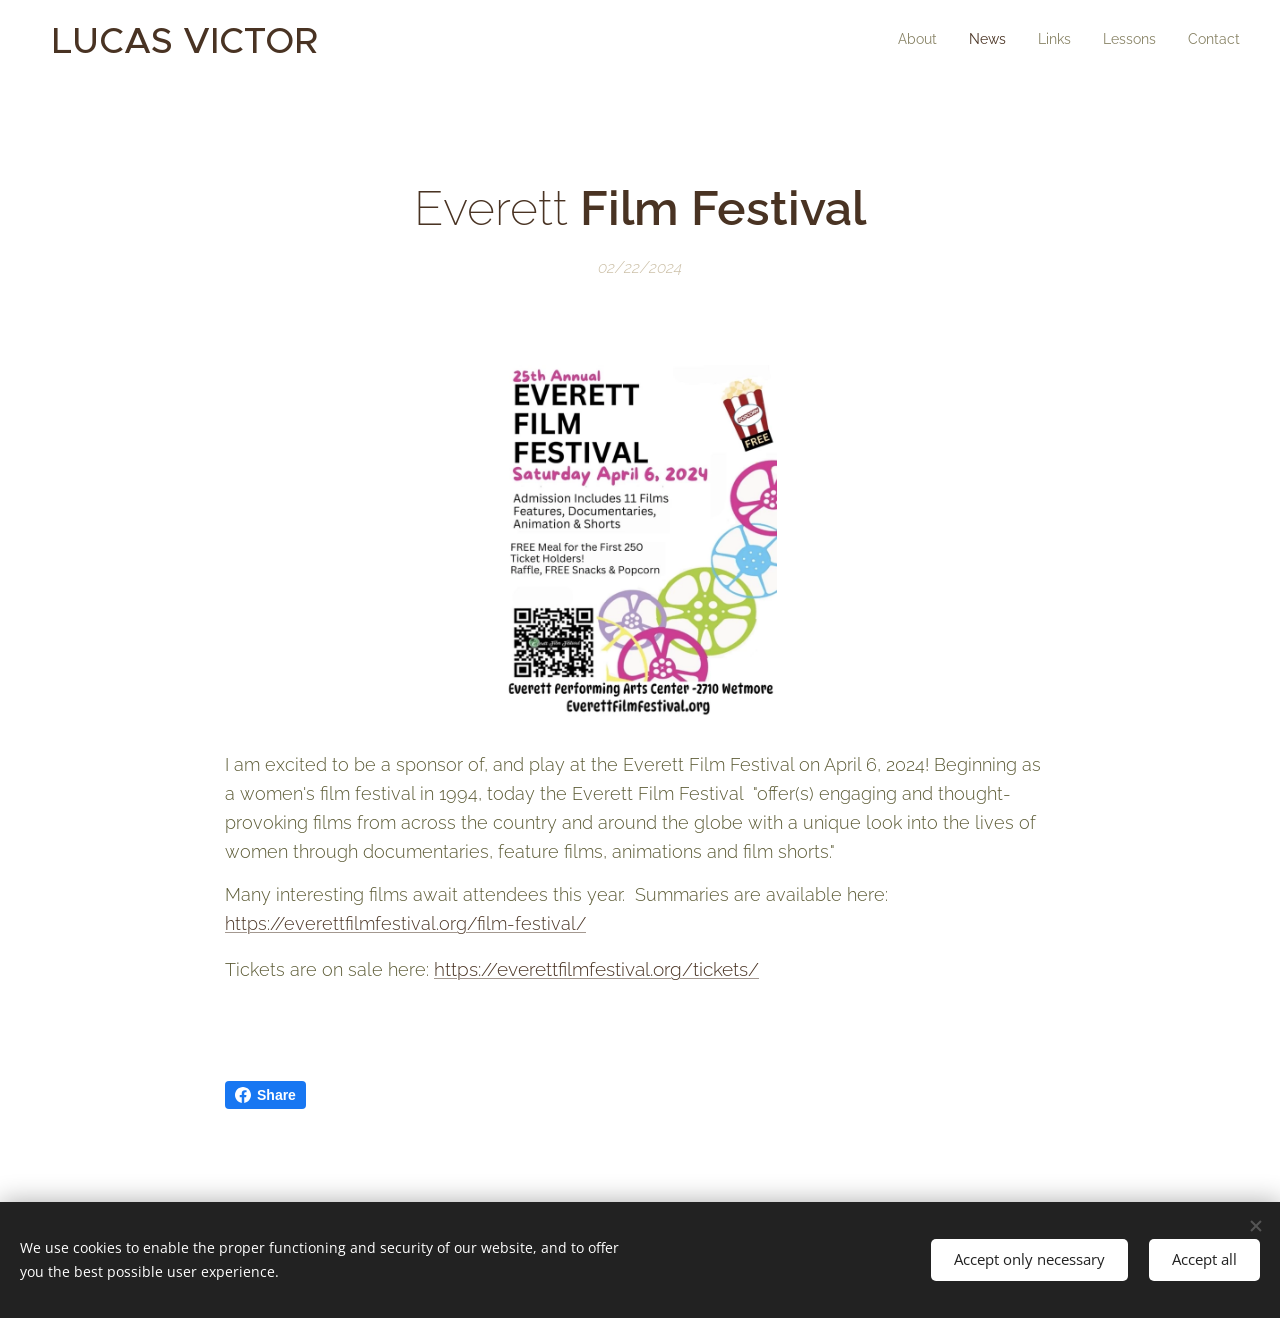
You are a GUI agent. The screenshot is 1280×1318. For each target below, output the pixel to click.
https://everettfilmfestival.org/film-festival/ (405, 923)
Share (265, 1095)
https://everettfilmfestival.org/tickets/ (596, 969)
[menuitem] (1117, 41)
